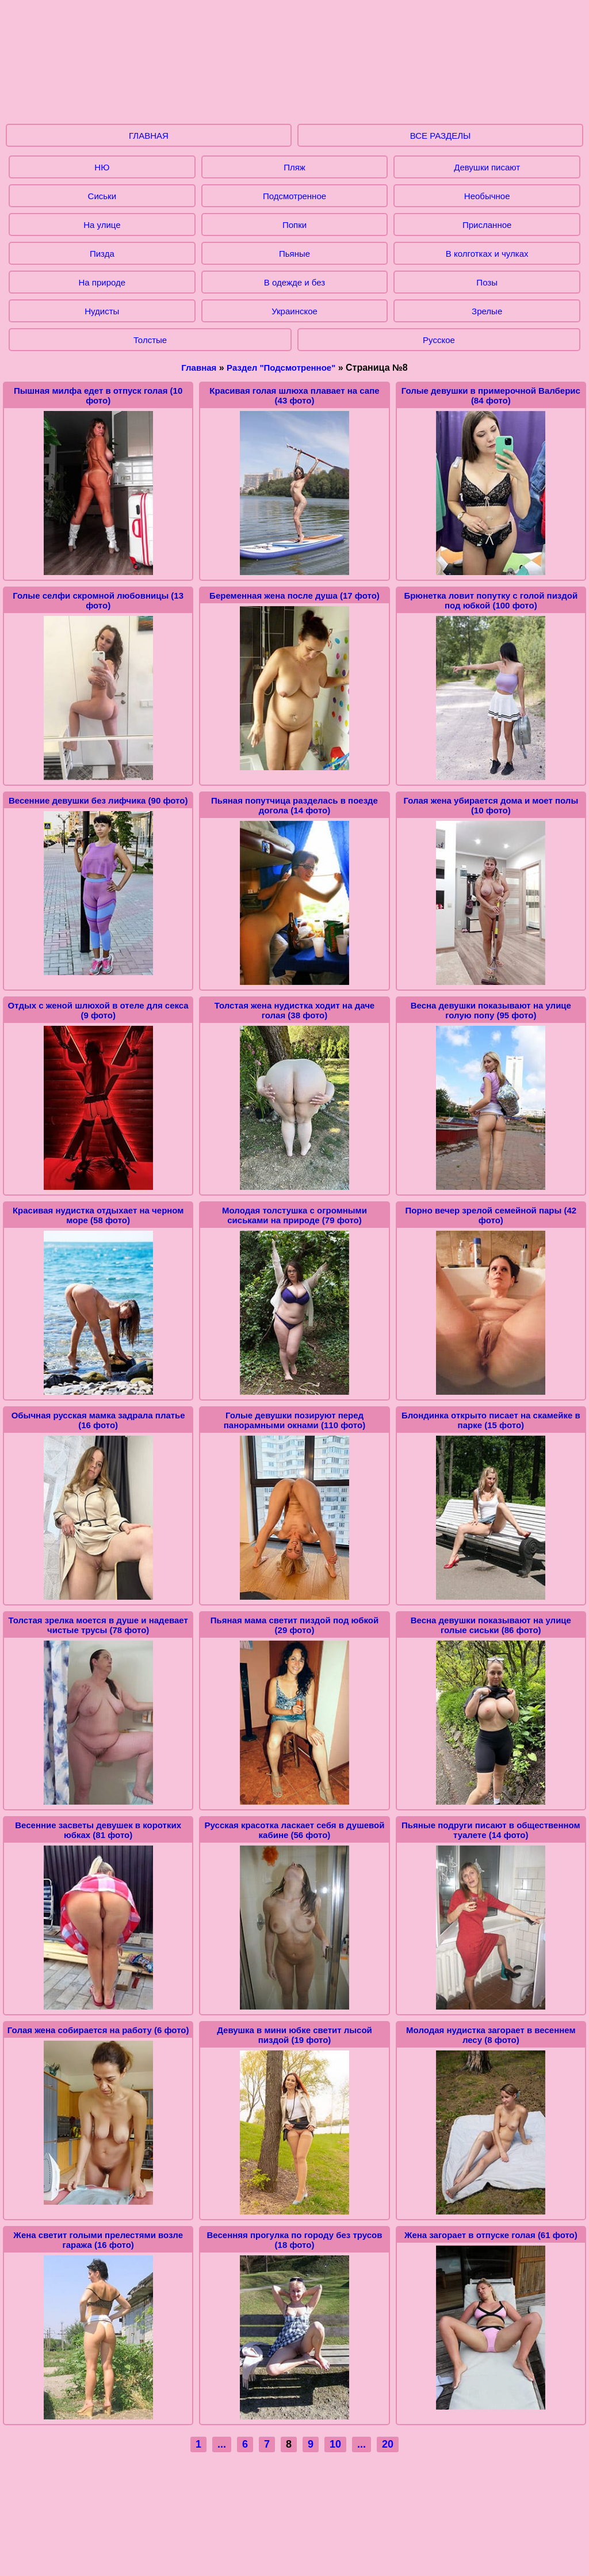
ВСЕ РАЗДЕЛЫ (440, 135)
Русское (439, 340)
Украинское (294, 311)
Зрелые (487, 311)
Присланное (486, 225)
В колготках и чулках (487, 253)
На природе (102, 282)
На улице (101, 225)
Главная (198, 367)
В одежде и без (294, 282)
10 (335, 2444)
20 (387, 2444)
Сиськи (102, 196)
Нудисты (102, 311)
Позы (487, 282)
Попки (294, 225)
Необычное (487, 196)
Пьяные (294, 253)
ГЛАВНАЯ (149, 135)
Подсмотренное (294, 196)
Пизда (102, 253)
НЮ (101, 167)
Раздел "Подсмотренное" (281, 367)
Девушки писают (487, 167)
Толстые (150, 340)
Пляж (294, 167)
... (221, 2444)
